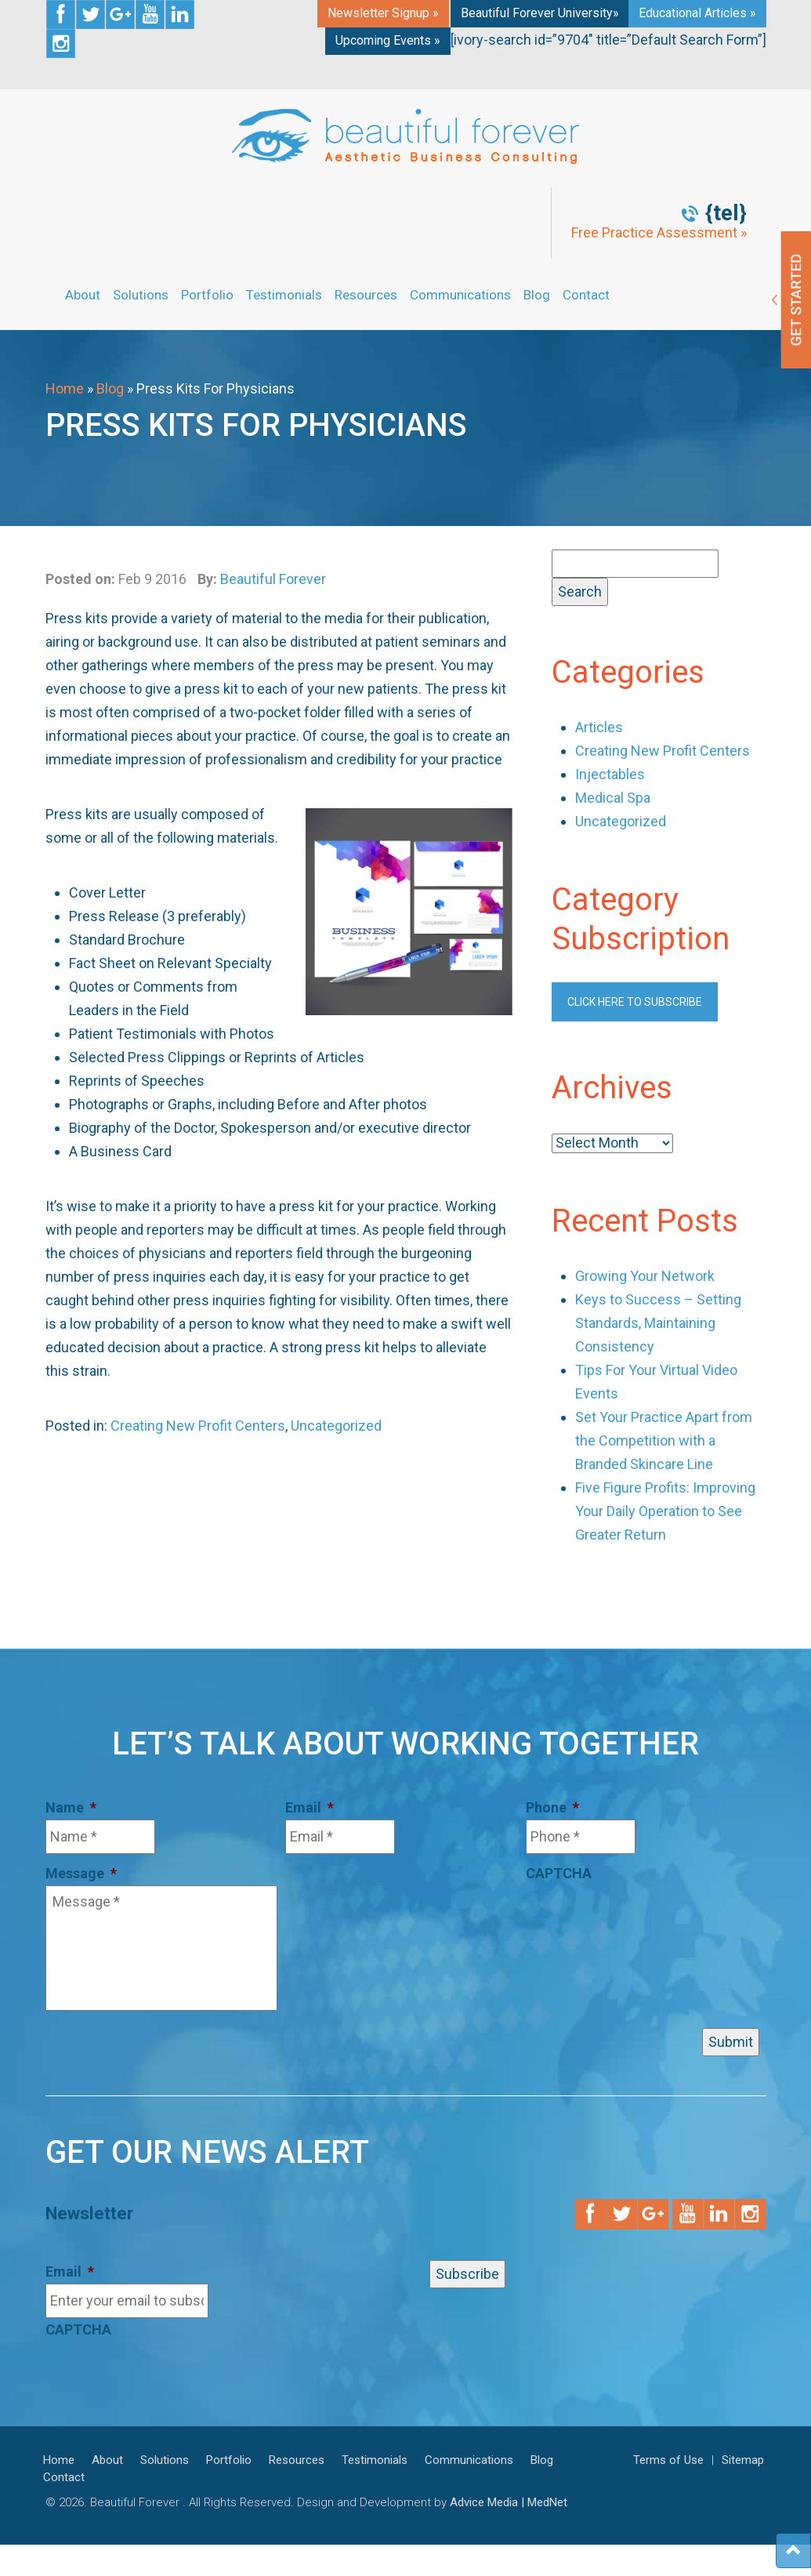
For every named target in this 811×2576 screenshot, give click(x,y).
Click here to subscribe (634, 1002)
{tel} (726, 213)
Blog (536, 295)
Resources (366, 295)
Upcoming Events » (387, 40)
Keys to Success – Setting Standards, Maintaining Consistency (658, 1323)
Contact (586, 295)
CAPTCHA (559, 1873)
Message (81, 1873)
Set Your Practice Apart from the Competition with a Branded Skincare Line (663, 1440)
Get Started (787, 299)
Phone (552, 1807)
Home (64, 388)
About (82, 295)
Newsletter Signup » (383, 12)
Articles (599, 727)
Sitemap (743, 2460)
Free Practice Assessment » (659, 233)
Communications (460, 295)
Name (70, 1807)
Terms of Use (668, 2460)
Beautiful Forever (273, 579)
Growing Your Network (645, 1276)
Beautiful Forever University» (540, 12)
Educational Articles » (697, 12)
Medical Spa (612, 797)
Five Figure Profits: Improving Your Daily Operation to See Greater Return (665, 1511)
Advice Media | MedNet (508, 2502)
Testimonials (284, 295)
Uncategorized (336, 1425)
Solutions (140, 295)
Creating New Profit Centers (197, 1425)
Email (309, 1807)
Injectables (610, 774)
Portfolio (207, 295)
